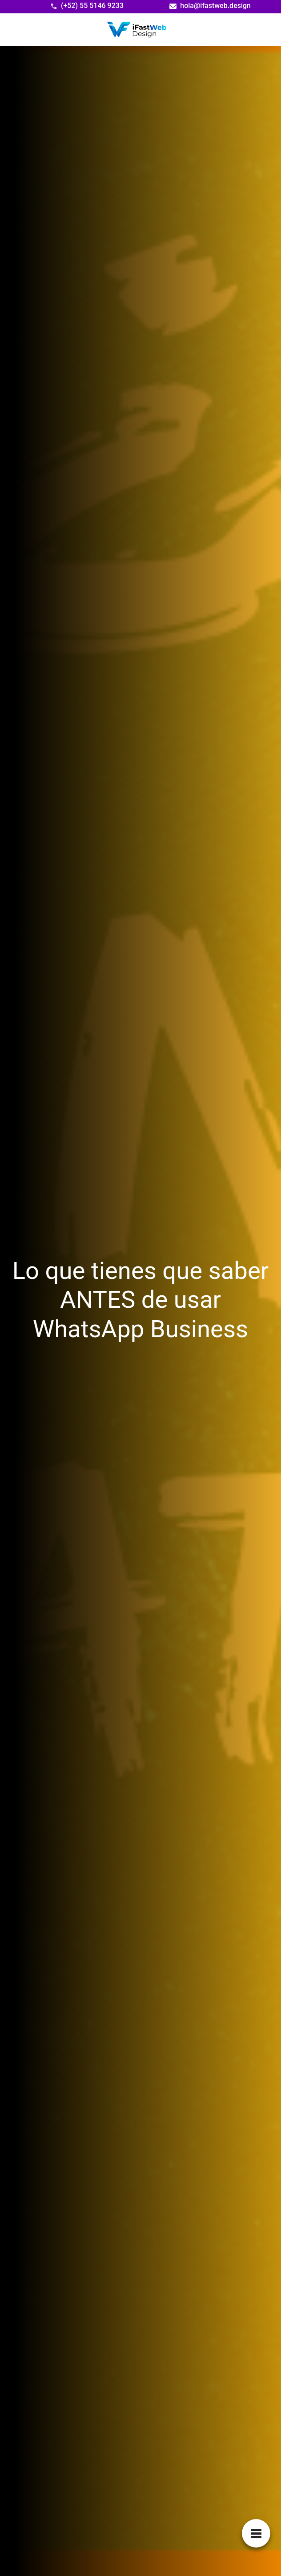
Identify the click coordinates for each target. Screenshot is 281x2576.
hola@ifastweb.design (215, 5)
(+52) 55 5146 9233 (92, 5)
